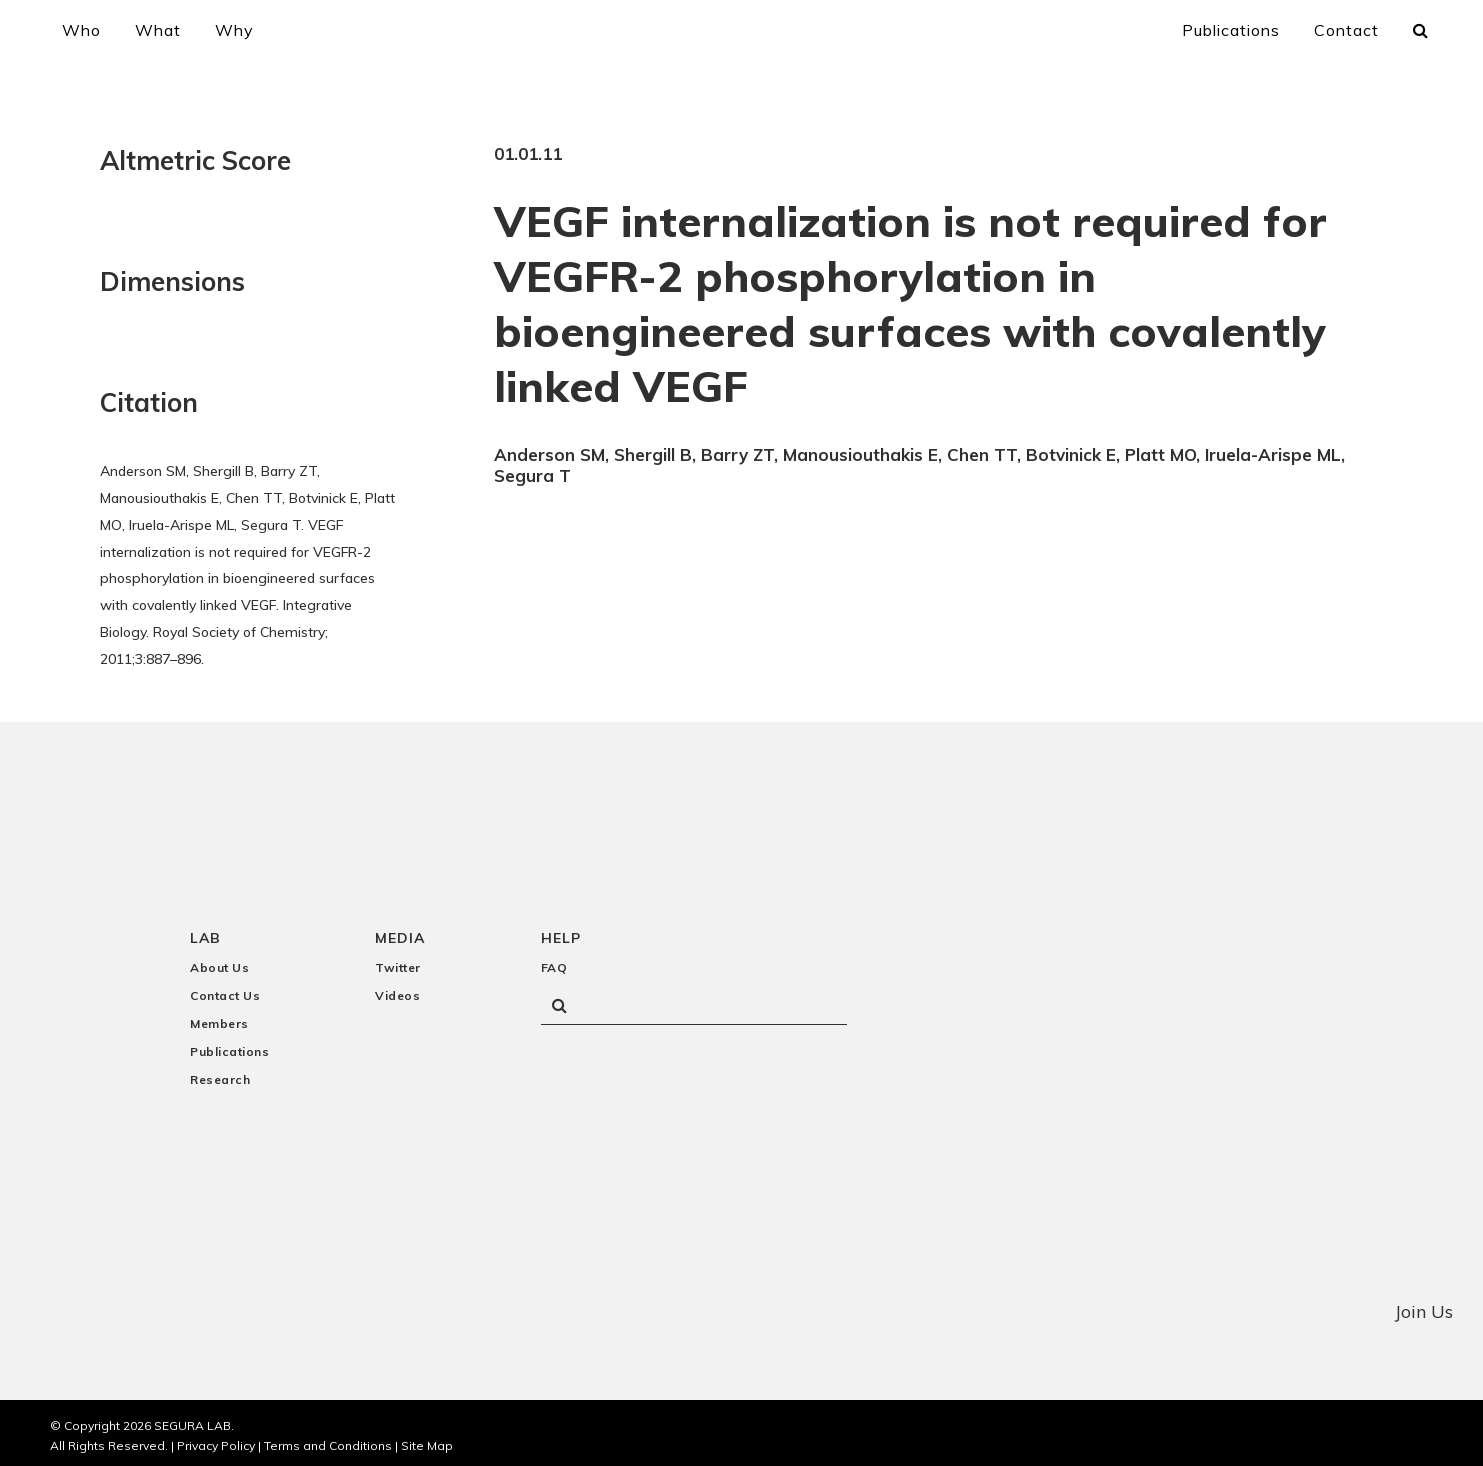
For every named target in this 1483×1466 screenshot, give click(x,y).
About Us (219, 960)
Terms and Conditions (328, 1438)
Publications (229, 1044)
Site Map (427, 1438)
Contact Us (225, 988)
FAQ (554, 960)
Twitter (398, 960)
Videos (397, 988)
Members (219, 1016)
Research (220, 1072)
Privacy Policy (216, 1438)
